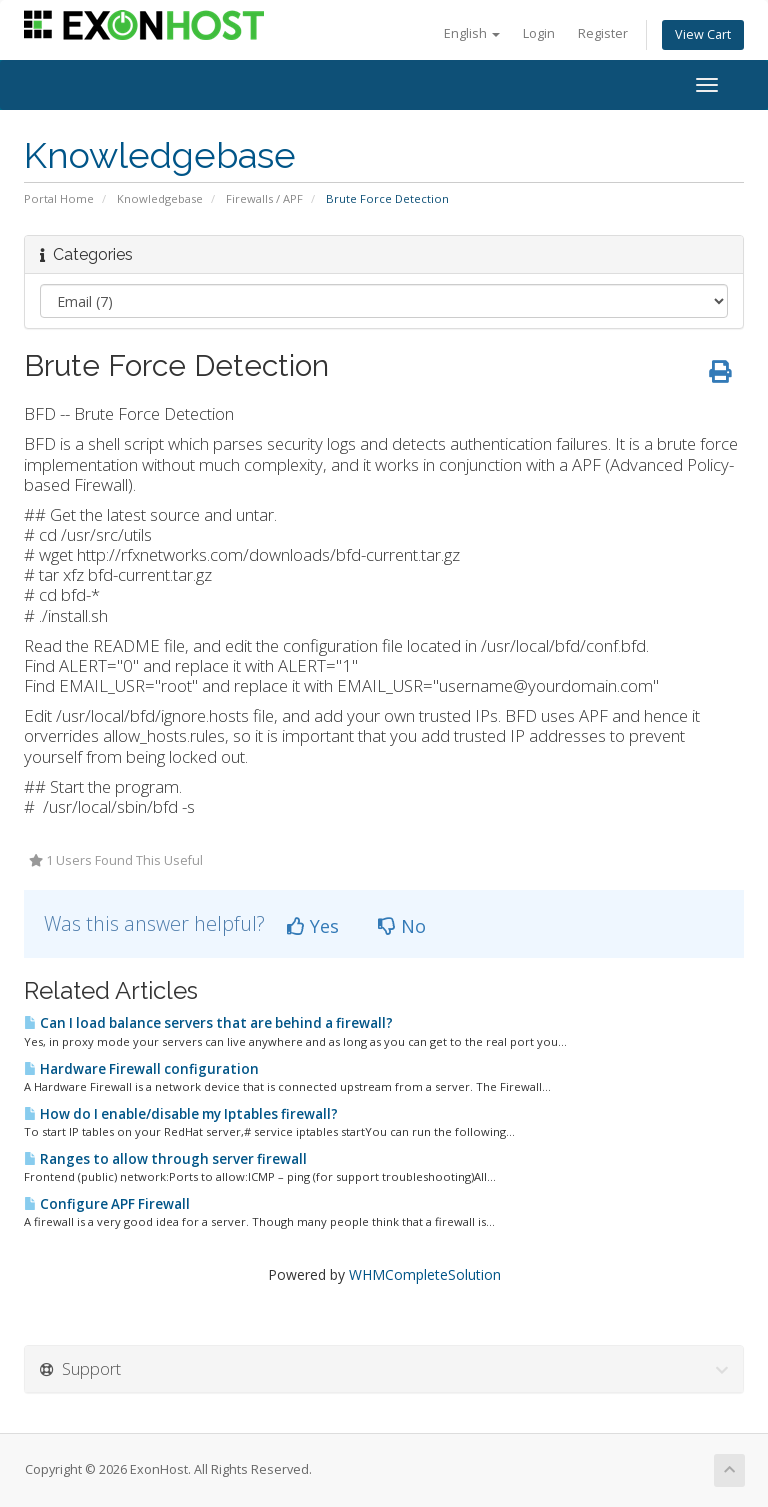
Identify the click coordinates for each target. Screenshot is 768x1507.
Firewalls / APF (264, 198)
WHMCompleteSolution (425, 1274)
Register (603, 33)
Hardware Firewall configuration (141, 1069)
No (402, 926)
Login (539, 33)
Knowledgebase (160, 198)
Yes (313, 926)
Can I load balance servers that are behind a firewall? (208, 1023)
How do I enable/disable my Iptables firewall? (181, 1114)
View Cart (703, 34)
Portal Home (59, 198)
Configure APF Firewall (107, 1204)
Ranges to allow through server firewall (165, 1159)
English (472, 33)
